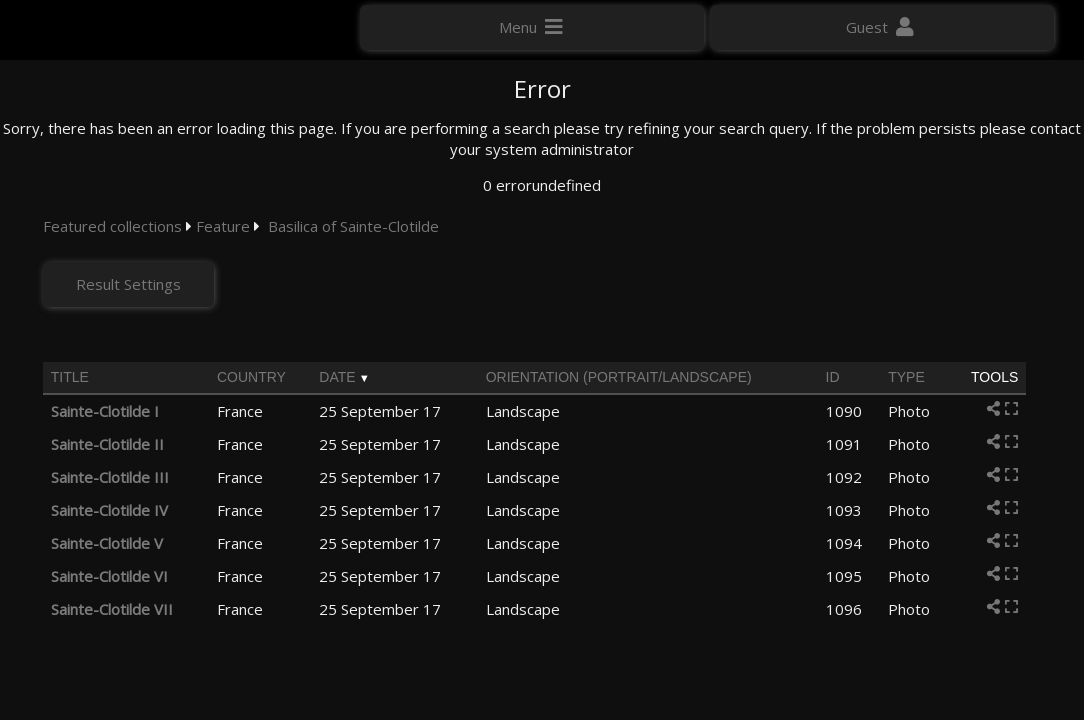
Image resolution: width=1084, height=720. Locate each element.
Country (251, 377)
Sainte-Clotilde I (105, 411)
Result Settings (130, 284)
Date (337, 377)
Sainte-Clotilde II (107, 444)
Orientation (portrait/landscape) (619, 377)
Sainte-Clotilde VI (109, 576)
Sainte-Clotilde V (107, 543)
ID (833, 377)
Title (70, 377)
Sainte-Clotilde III (110, 477)
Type (906, 377)
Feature (223, 226)
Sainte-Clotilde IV (109, 510)
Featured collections (112, 226)
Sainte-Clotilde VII (112, 609)
